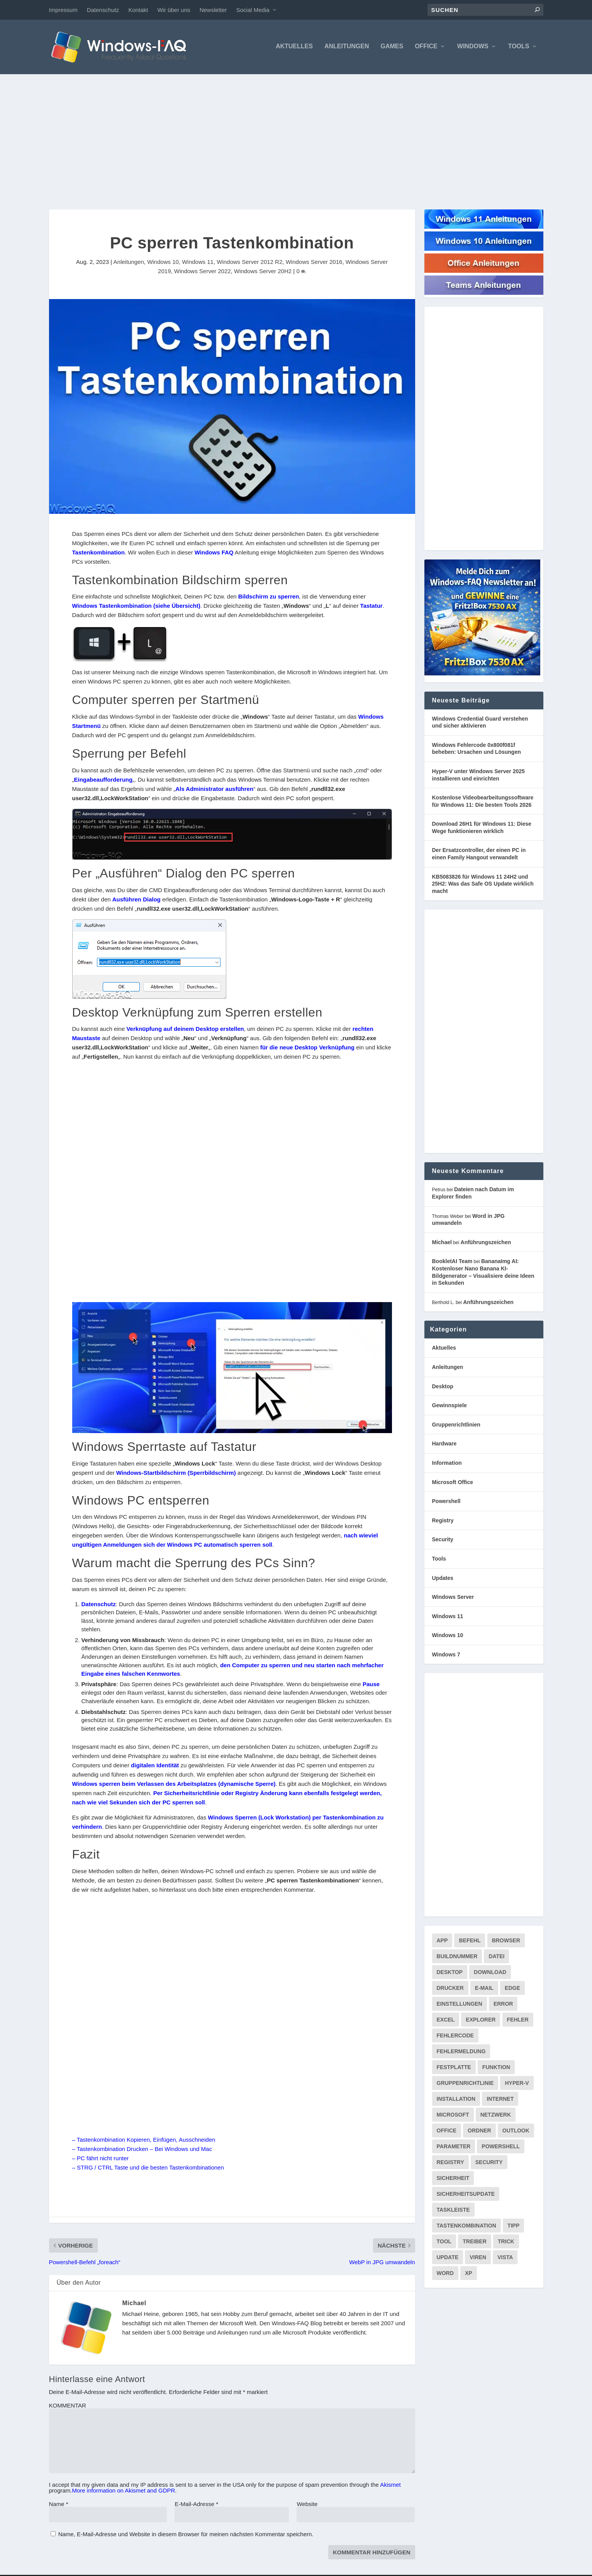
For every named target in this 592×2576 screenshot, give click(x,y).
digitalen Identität (155, 1766)
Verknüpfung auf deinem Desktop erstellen (185, 1030)
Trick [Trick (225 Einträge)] (506, 2243)
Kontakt (138, 10)
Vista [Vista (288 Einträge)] (505, 2259)
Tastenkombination (98, 553)
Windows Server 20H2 (263, 272)
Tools (518, 47)
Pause (371, 1685)
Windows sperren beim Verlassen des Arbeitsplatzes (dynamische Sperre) (174, 1785)
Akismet (390, 2485)
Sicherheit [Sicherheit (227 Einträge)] (453, 2179)
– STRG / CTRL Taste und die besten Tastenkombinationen (148, 2168)
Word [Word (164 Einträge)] (445, 2275)
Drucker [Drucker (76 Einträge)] (450, 1989)
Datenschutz (103, 10)
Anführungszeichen (486, 1243)
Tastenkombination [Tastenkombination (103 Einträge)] (466, 2227)
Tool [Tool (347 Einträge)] (444, 2243)
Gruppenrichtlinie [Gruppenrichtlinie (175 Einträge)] (465, 2084)
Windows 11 (198, 263)
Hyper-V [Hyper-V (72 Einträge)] (517, 2084)
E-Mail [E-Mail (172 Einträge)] (484, 1989)
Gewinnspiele (449, 1406)
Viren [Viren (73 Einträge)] (478, 2259)
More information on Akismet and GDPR (123, 2491)
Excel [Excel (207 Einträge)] (446, 2021)
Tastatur (371, 607)
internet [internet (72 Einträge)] (500, 2100)
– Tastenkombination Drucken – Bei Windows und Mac (142, 2150)
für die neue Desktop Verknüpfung (307, 1049)
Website (307, 2505)
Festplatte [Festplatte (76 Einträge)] (454, 2069)
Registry (443, 1521)
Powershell (446, 1502)
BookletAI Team (452, 1263)
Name (58, 2505)
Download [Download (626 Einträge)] (490, 1974)
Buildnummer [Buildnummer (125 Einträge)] (457, 1958)
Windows (473, 47)
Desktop (442, 1387)
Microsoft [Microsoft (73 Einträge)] (453, 2116)
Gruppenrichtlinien (456, 1426)
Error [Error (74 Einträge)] (503, 2005)
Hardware (444, 1445)
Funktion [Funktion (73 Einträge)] (496, 2069)
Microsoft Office (452, 1483)
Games (391, 47)
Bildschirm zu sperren (268, 598)
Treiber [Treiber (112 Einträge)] (474, 2243)
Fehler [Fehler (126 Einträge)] (518, 2021)
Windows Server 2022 (202, 272)
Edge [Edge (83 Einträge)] (512, 1989)
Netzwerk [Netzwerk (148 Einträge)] (495, 2116)
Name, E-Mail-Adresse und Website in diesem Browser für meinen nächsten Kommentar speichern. (186, 2535)
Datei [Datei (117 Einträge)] (496, 1958)
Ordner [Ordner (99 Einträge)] (479, 2132)
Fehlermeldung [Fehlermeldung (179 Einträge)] (461, 2053)
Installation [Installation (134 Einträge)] (456, 2100)
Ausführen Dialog (136, 900)
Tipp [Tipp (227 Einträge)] (513, 2227)
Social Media (253, 10)
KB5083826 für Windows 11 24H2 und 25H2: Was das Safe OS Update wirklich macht (483, 885)
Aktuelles (294, 47)
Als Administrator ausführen (214, 790)
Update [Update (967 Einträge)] (448, 2259)
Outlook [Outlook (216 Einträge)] (515, 2132)
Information (447, 1464)
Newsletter (213, 10)
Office (426, 47)
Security (442, 1541)
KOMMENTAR (67, 2406)
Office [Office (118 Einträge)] (446, 2132)
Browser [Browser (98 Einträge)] (506, 1942)
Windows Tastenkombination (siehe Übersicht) (136, 607)
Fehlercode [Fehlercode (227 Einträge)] (455, 2037)
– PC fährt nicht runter (100, 2159)
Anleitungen (346, 47)
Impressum (63, 10)
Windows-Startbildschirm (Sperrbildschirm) (176, 1474)
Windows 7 (446, 1656)
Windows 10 (163, 263)
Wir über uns (173, 10)
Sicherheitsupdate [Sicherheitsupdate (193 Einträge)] (466, 2195)
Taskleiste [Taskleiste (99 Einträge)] (453, 2211)
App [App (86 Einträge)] (442, 1942)
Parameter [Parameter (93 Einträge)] (454, 2148)
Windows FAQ (214, 553)
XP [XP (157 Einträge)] (468, 2275)
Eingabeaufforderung (103, 780)
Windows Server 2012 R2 (249, 263)
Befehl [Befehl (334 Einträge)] (469, 1942)
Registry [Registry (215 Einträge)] (450, 2164)
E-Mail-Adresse (196, 2505)
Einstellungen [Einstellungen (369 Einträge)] (459, 2005)
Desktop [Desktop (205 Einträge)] (450, 1974)
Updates (442, 1579)
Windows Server (453, 1598)
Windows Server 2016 (314, 263)
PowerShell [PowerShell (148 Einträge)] (501, 2148)
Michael (134, 2304)
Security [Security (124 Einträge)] (489, 2164)
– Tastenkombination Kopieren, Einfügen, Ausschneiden (143, 2140)
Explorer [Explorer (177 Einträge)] (480, 2021)
